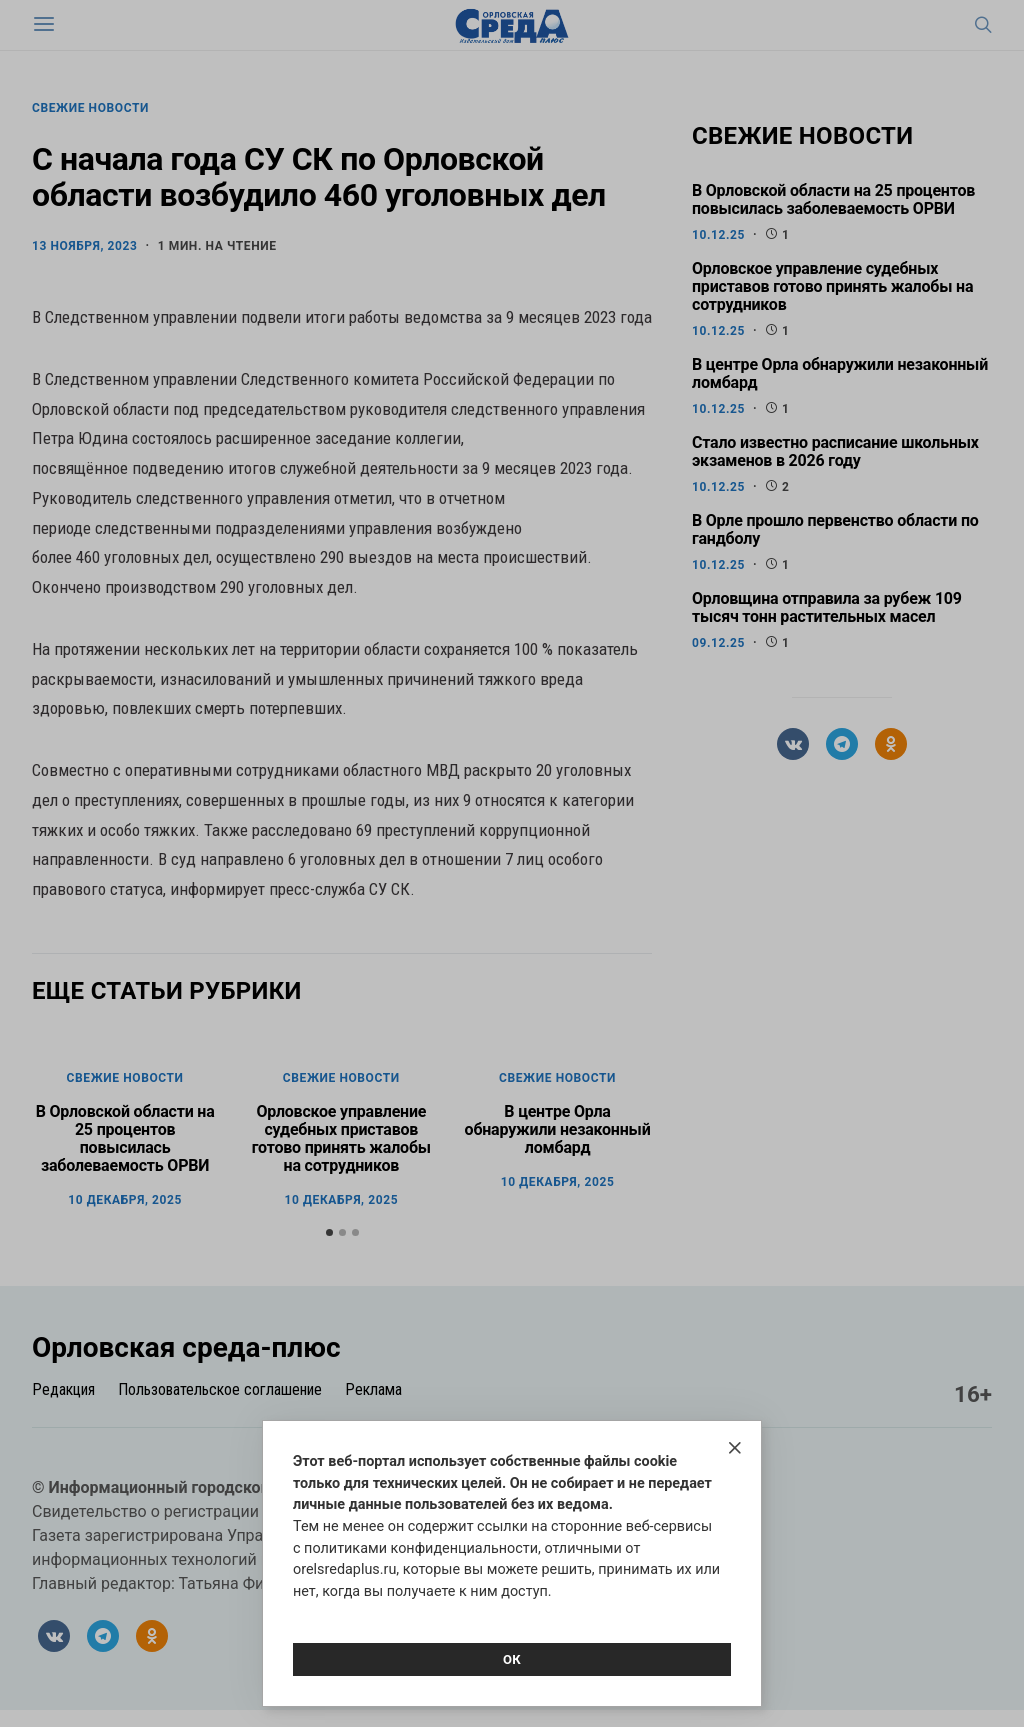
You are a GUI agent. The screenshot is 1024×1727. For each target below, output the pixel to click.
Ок (512, 1659)
